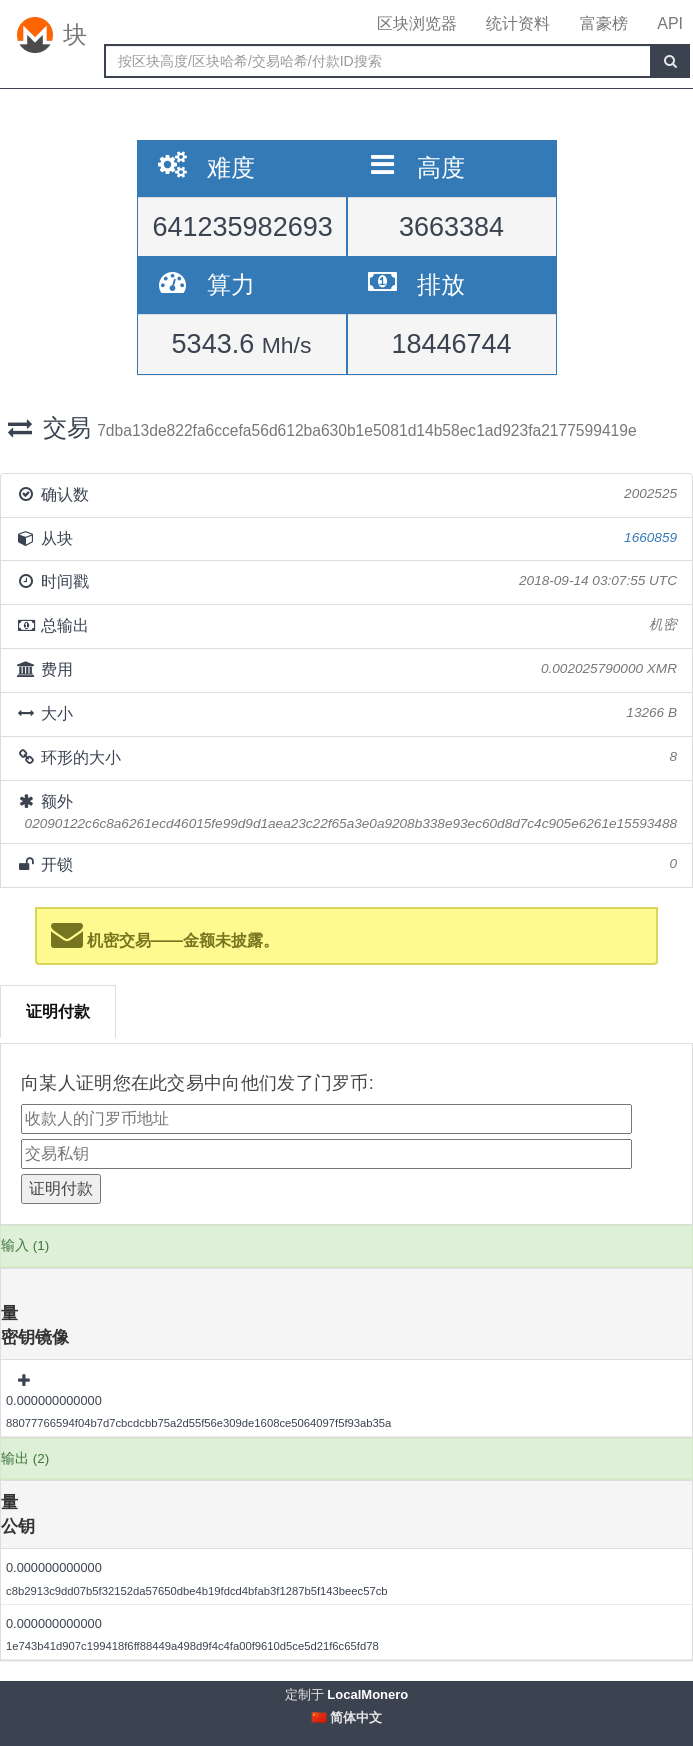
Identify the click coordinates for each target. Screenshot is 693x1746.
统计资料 (518, 23)
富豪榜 (604, 23)
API (670, 23)
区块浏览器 (417, 23)
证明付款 (58, 1011)
